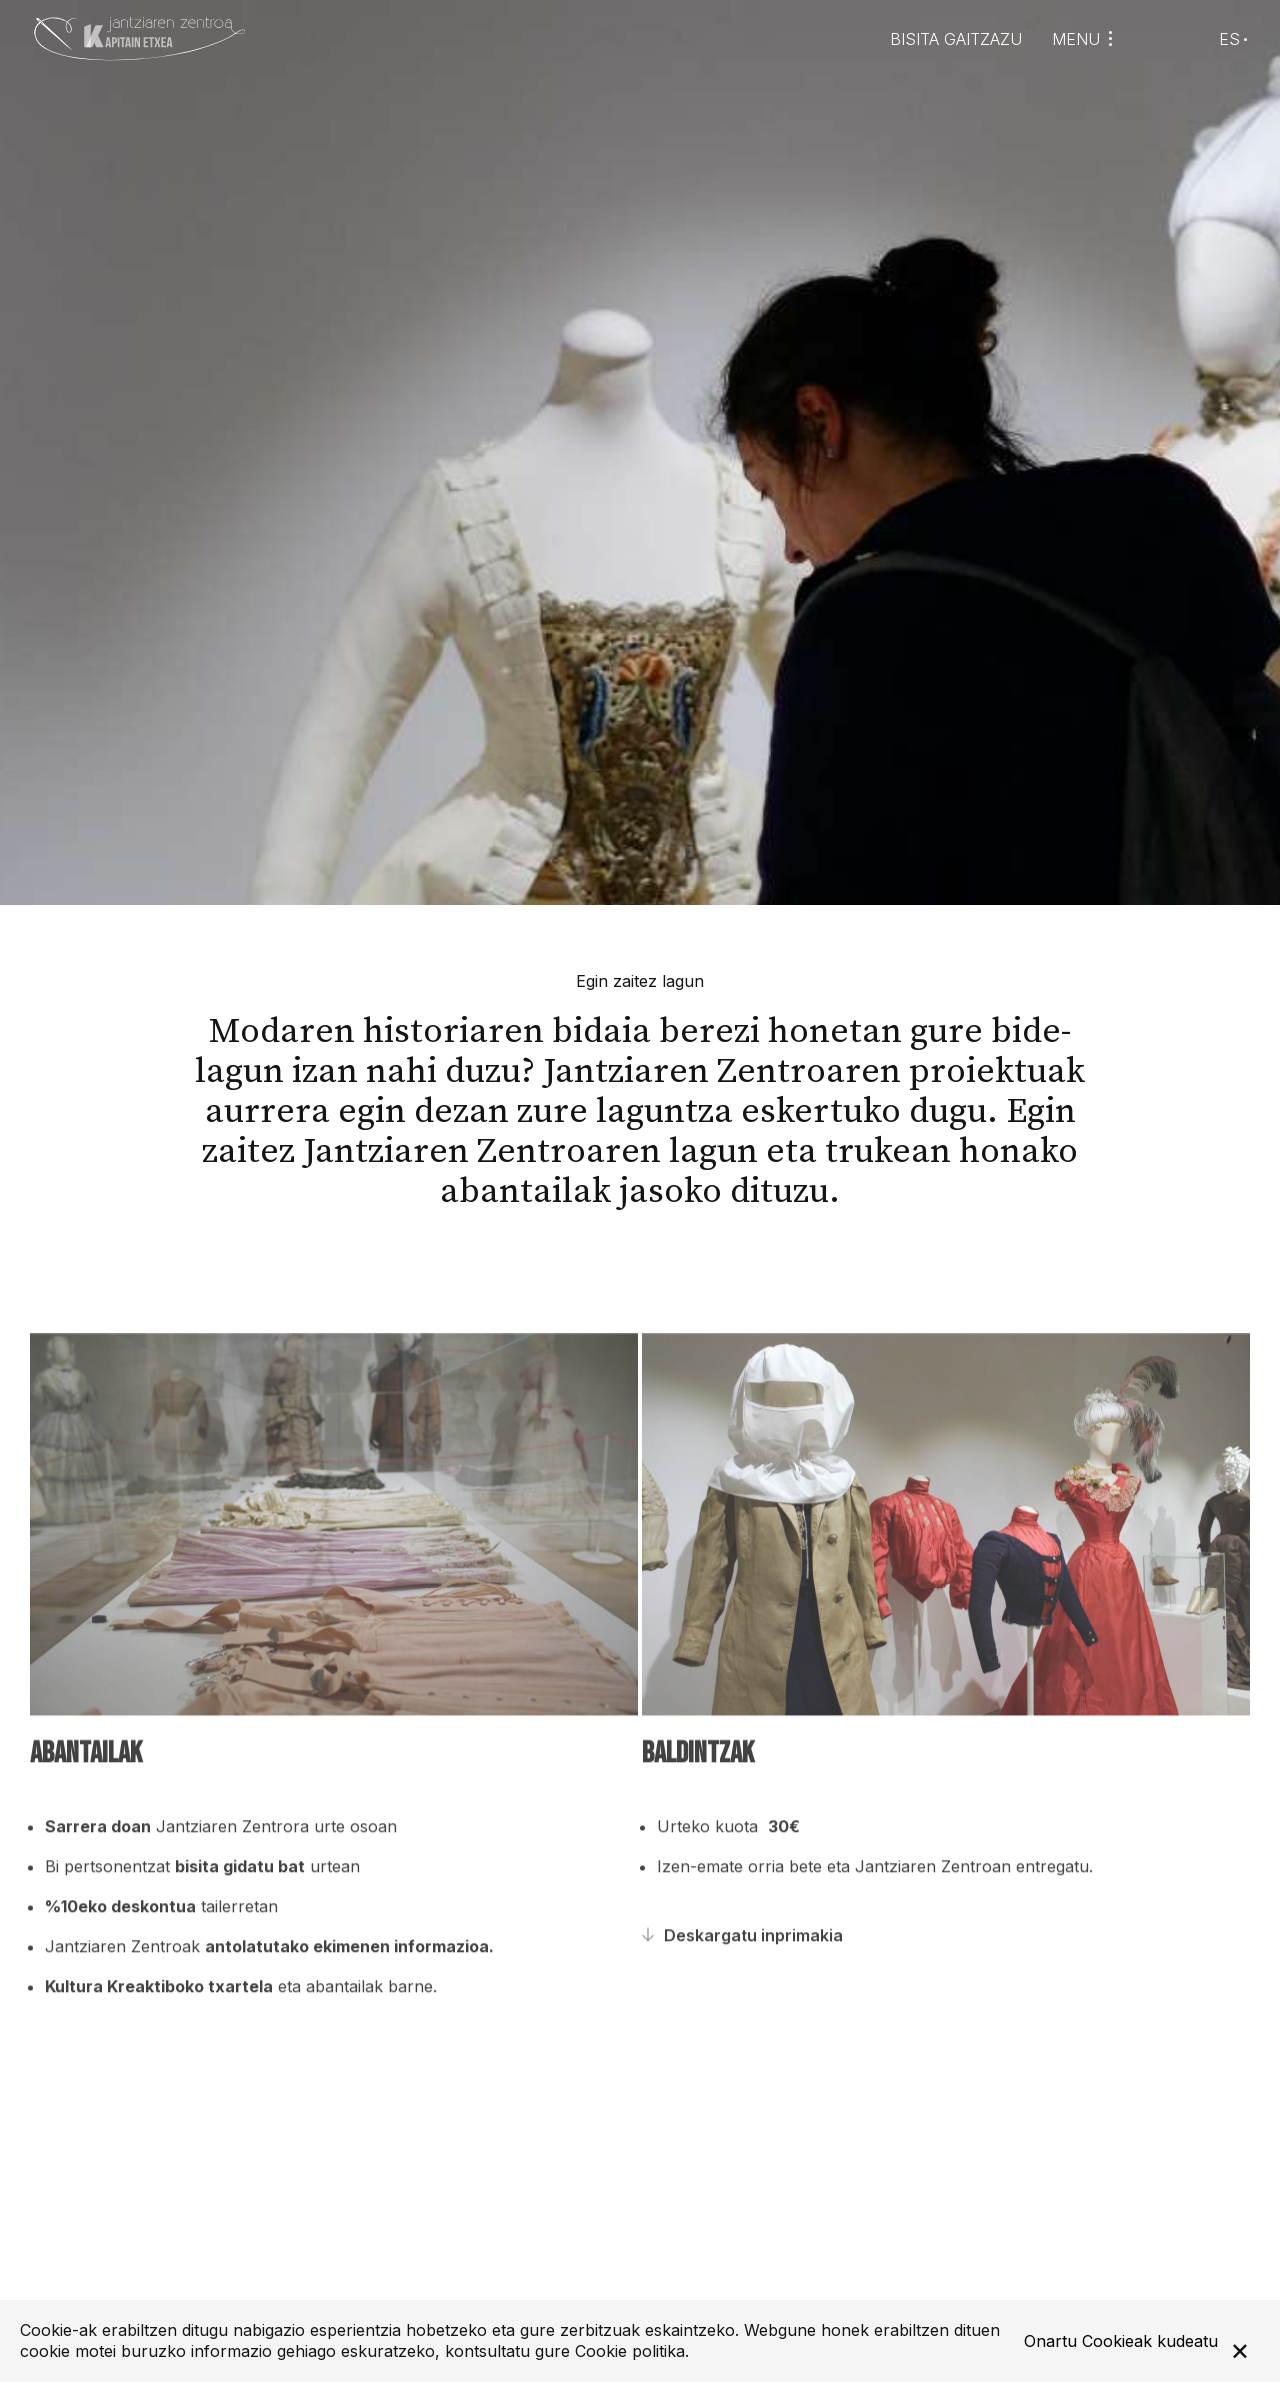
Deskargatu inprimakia (753, 1973)
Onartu (1050, 2341)
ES (1229, 39)
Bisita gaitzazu (956, 39)
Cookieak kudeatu (1150, 2341)
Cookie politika (630, 2351)
